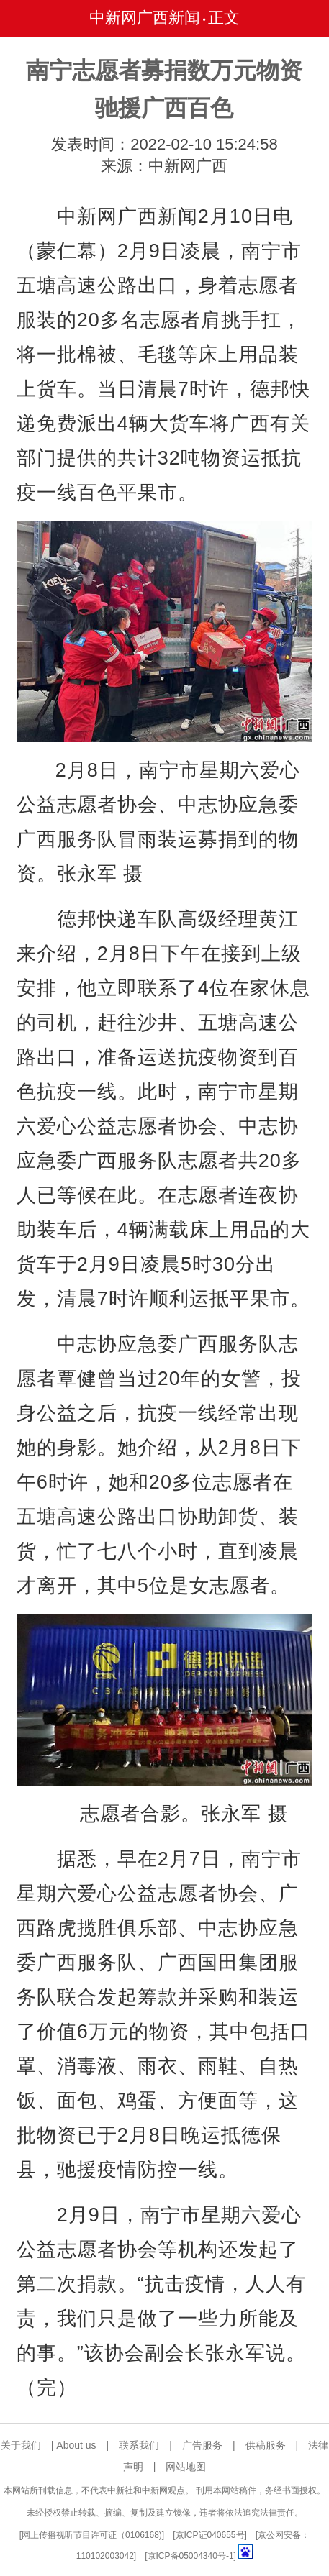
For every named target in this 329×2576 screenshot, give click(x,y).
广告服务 (202, 2445)
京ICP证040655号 (210, 2535)
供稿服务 (265, 2445)
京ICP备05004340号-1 (191, 2556)
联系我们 (139, 2445)
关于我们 (21, 2445)
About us (76, 2445)
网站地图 (186, 2466)
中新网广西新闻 (144, 18)
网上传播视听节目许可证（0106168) (92, 2535)
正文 (224, 18)
